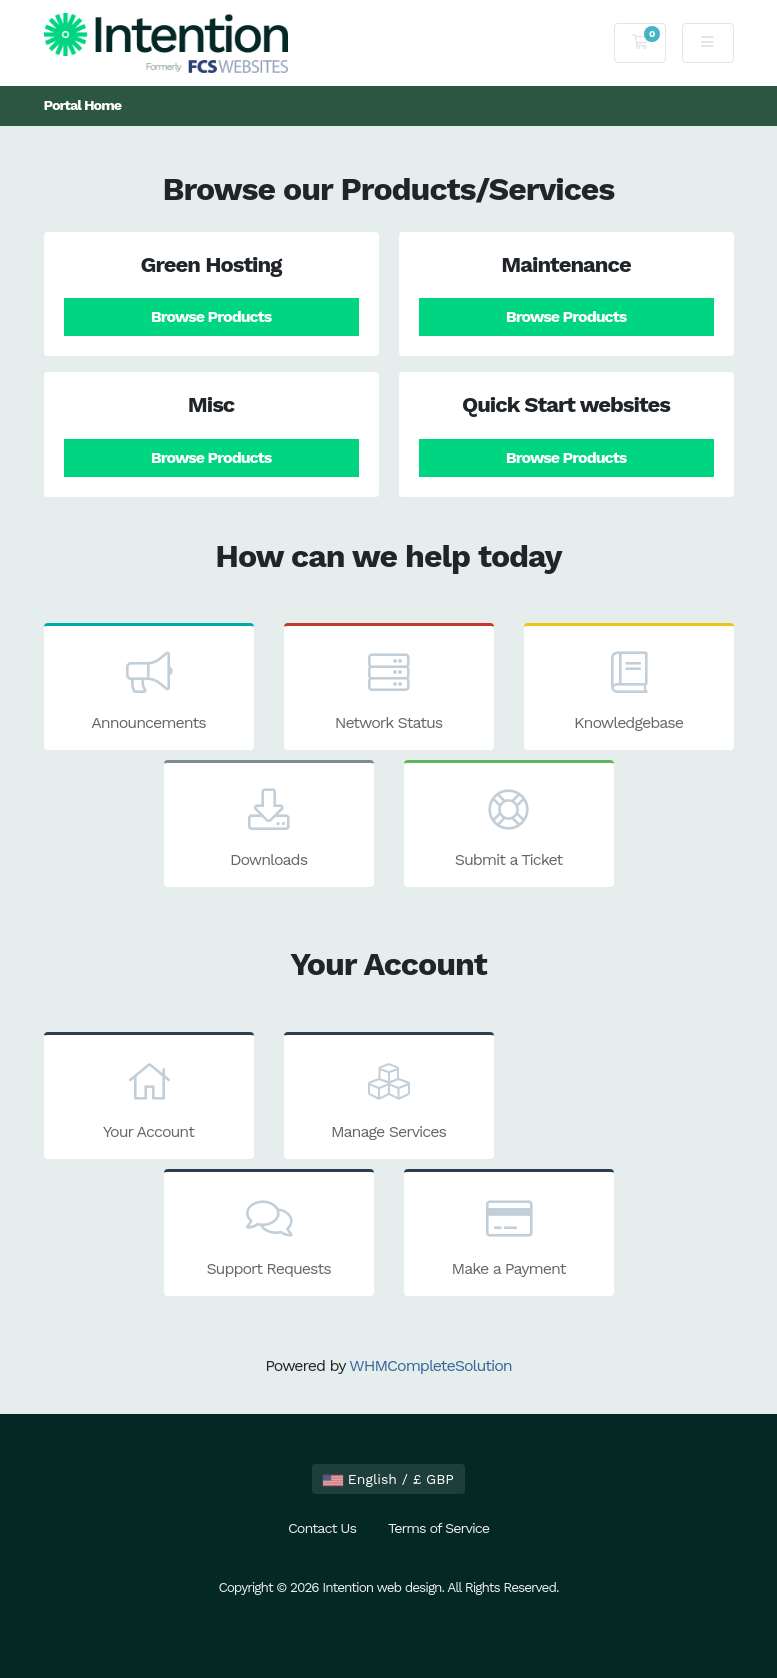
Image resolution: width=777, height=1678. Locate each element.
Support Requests (269, 1235)
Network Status (389, 689)
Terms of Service (438, 1528)
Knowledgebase (629, 689)
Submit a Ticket (509, 826)
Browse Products (211, 316)
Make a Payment (509, 1235)
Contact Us (322, 1528)
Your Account (149, 1098)
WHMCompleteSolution (430, 1365)
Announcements (149, 689)
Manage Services (389, 1098)
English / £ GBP (388, 1479)
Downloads (269, 826)
